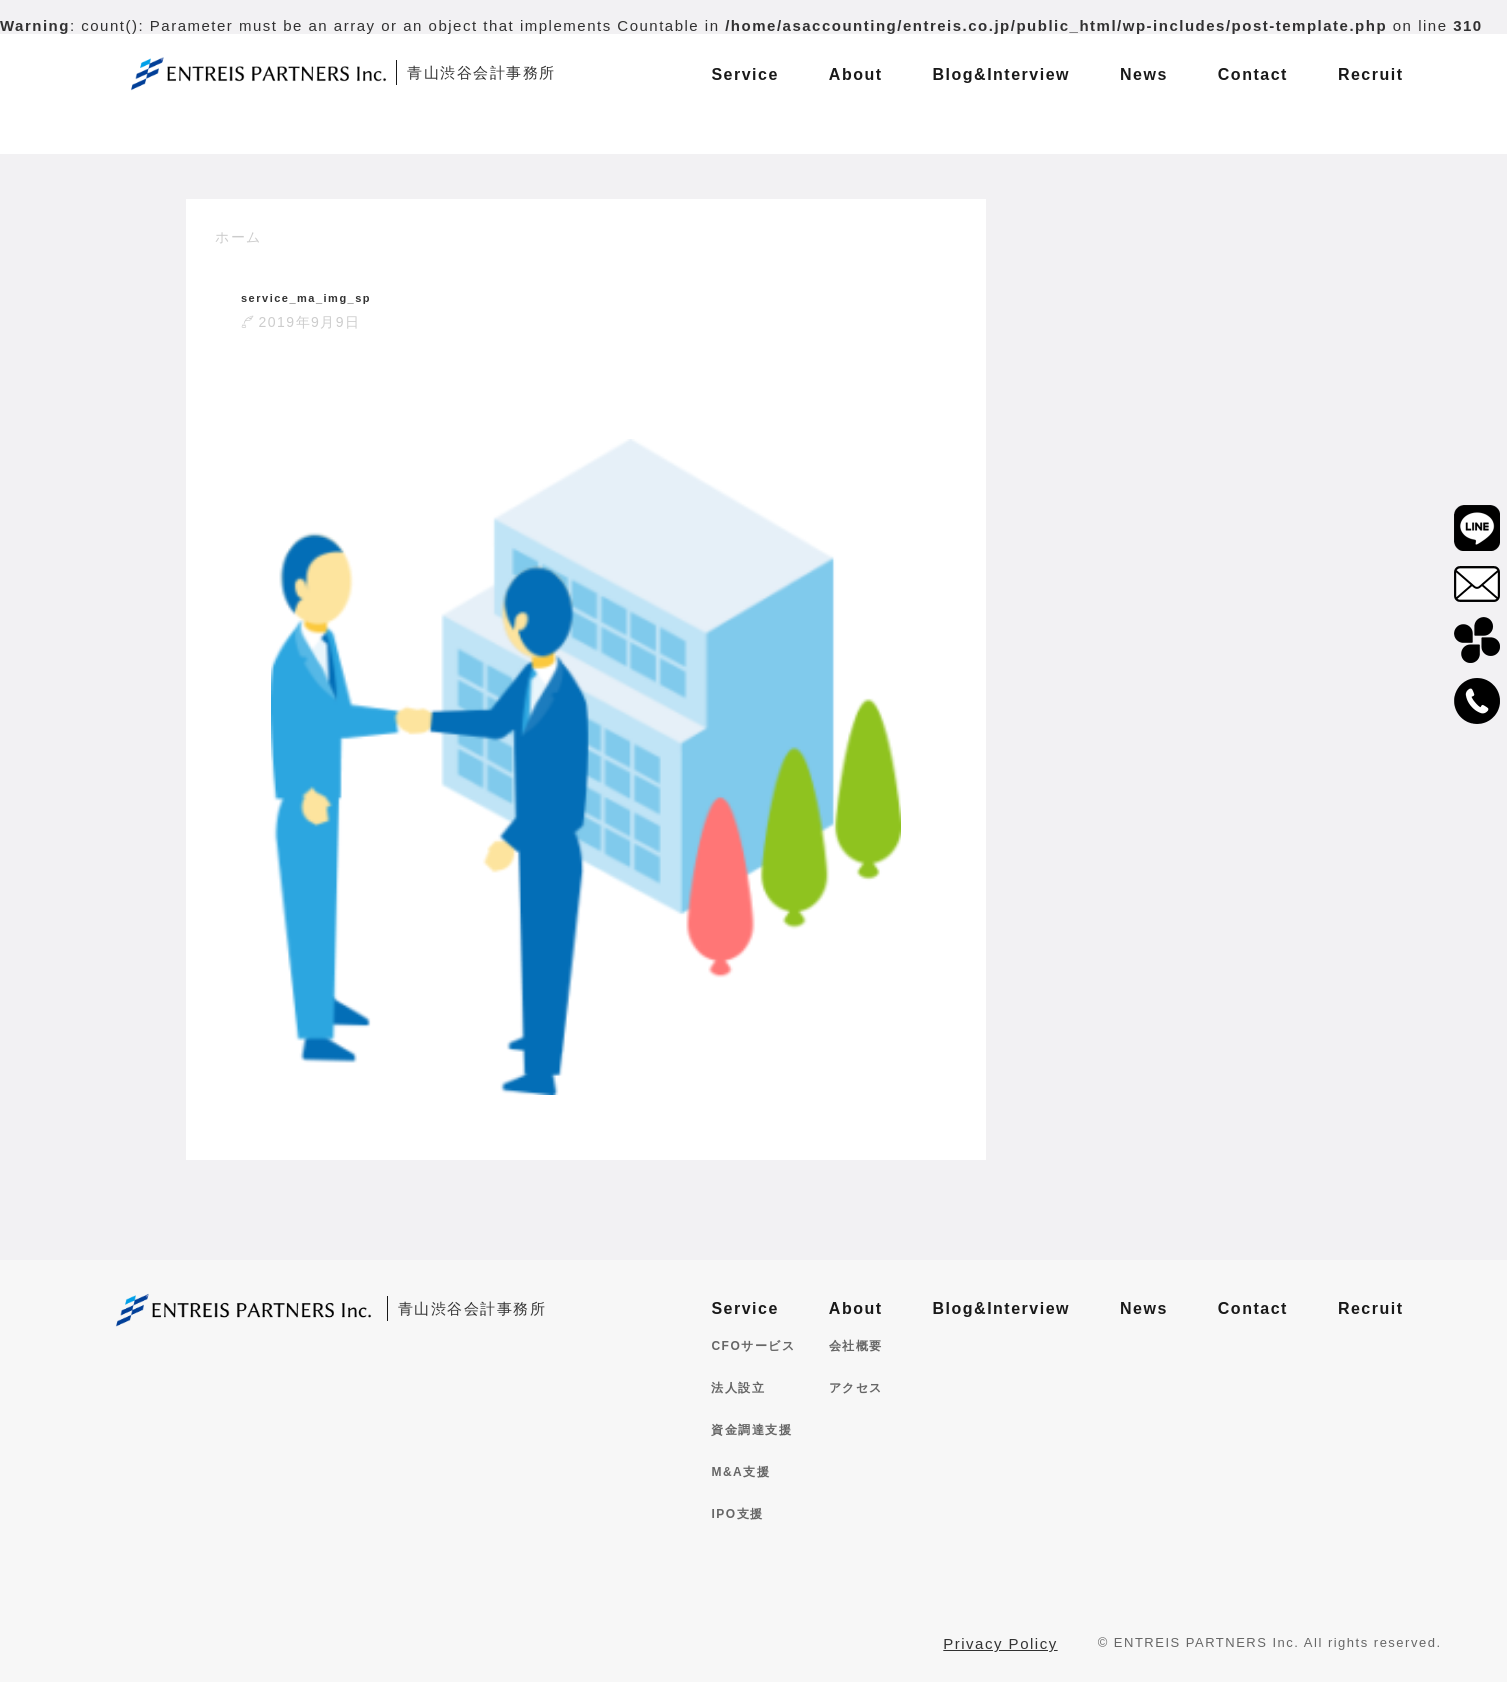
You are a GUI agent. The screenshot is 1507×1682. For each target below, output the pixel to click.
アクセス (856, 1388)
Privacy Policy (1000, 1643)
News (1144, 1308)
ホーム (238, 237)
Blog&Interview (1001, 1308)
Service (744, 1308)
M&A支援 (740, 1472)
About (856, 1308)
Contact (1253, 1308)
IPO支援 (737, 1514)
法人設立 (738, 1388)
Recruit (1371, 1308)
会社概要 (856, 1346)
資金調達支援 (751, 1430)
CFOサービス (753, 1346)
